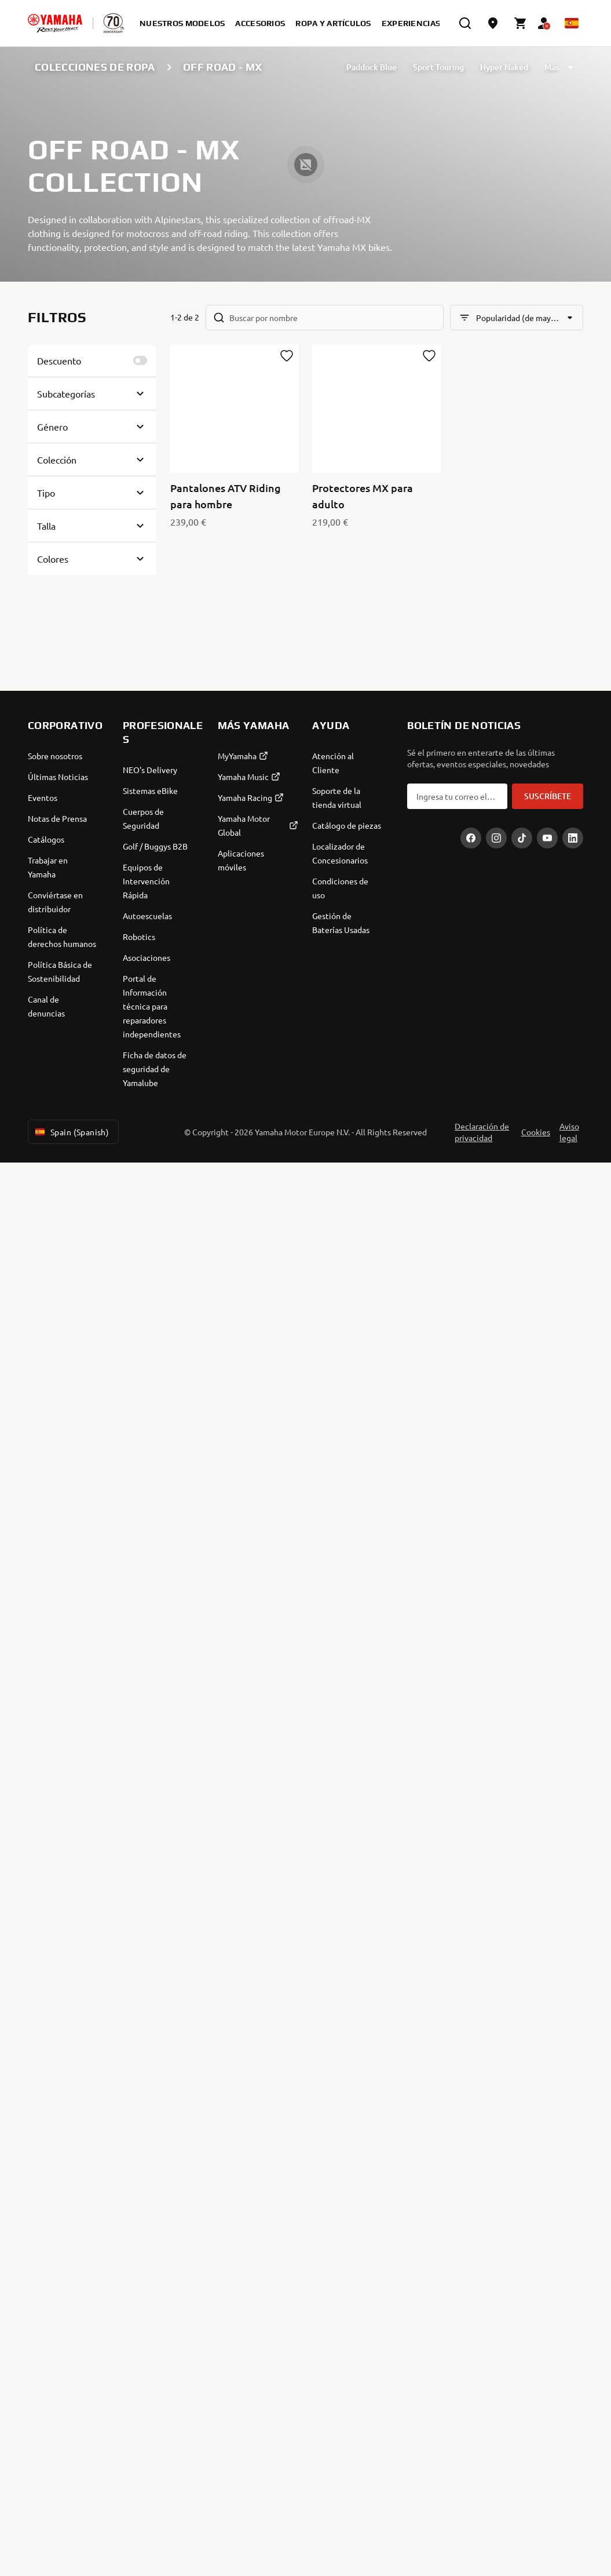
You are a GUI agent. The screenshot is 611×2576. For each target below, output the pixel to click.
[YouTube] (547, 838)
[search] (465, 23)
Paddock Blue (371, 66)
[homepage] (55, 23)
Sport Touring (438, 66)
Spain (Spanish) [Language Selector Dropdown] (71, 1132)
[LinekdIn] (572, 838)
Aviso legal (569, 1132)
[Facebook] (470, 838)
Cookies (535, 1132)
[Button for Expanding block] (92, 393)
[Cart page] (521, 23)
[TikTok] (521, 838)
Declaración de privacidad (482, 1132)
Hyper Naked (504, 66)
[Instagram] (496, 838)
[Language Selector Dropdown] (571, 23)
